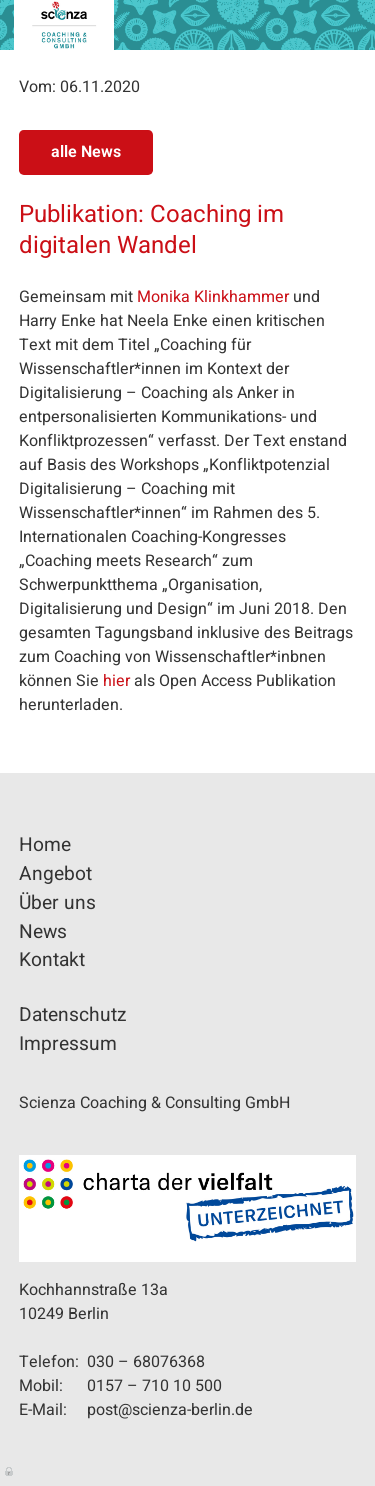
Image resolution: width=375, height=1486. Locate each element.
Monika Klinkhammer (213, 297)
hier (116, 681)
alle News (86, 152)
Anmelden (10, 1470)
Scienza (64, 25)
